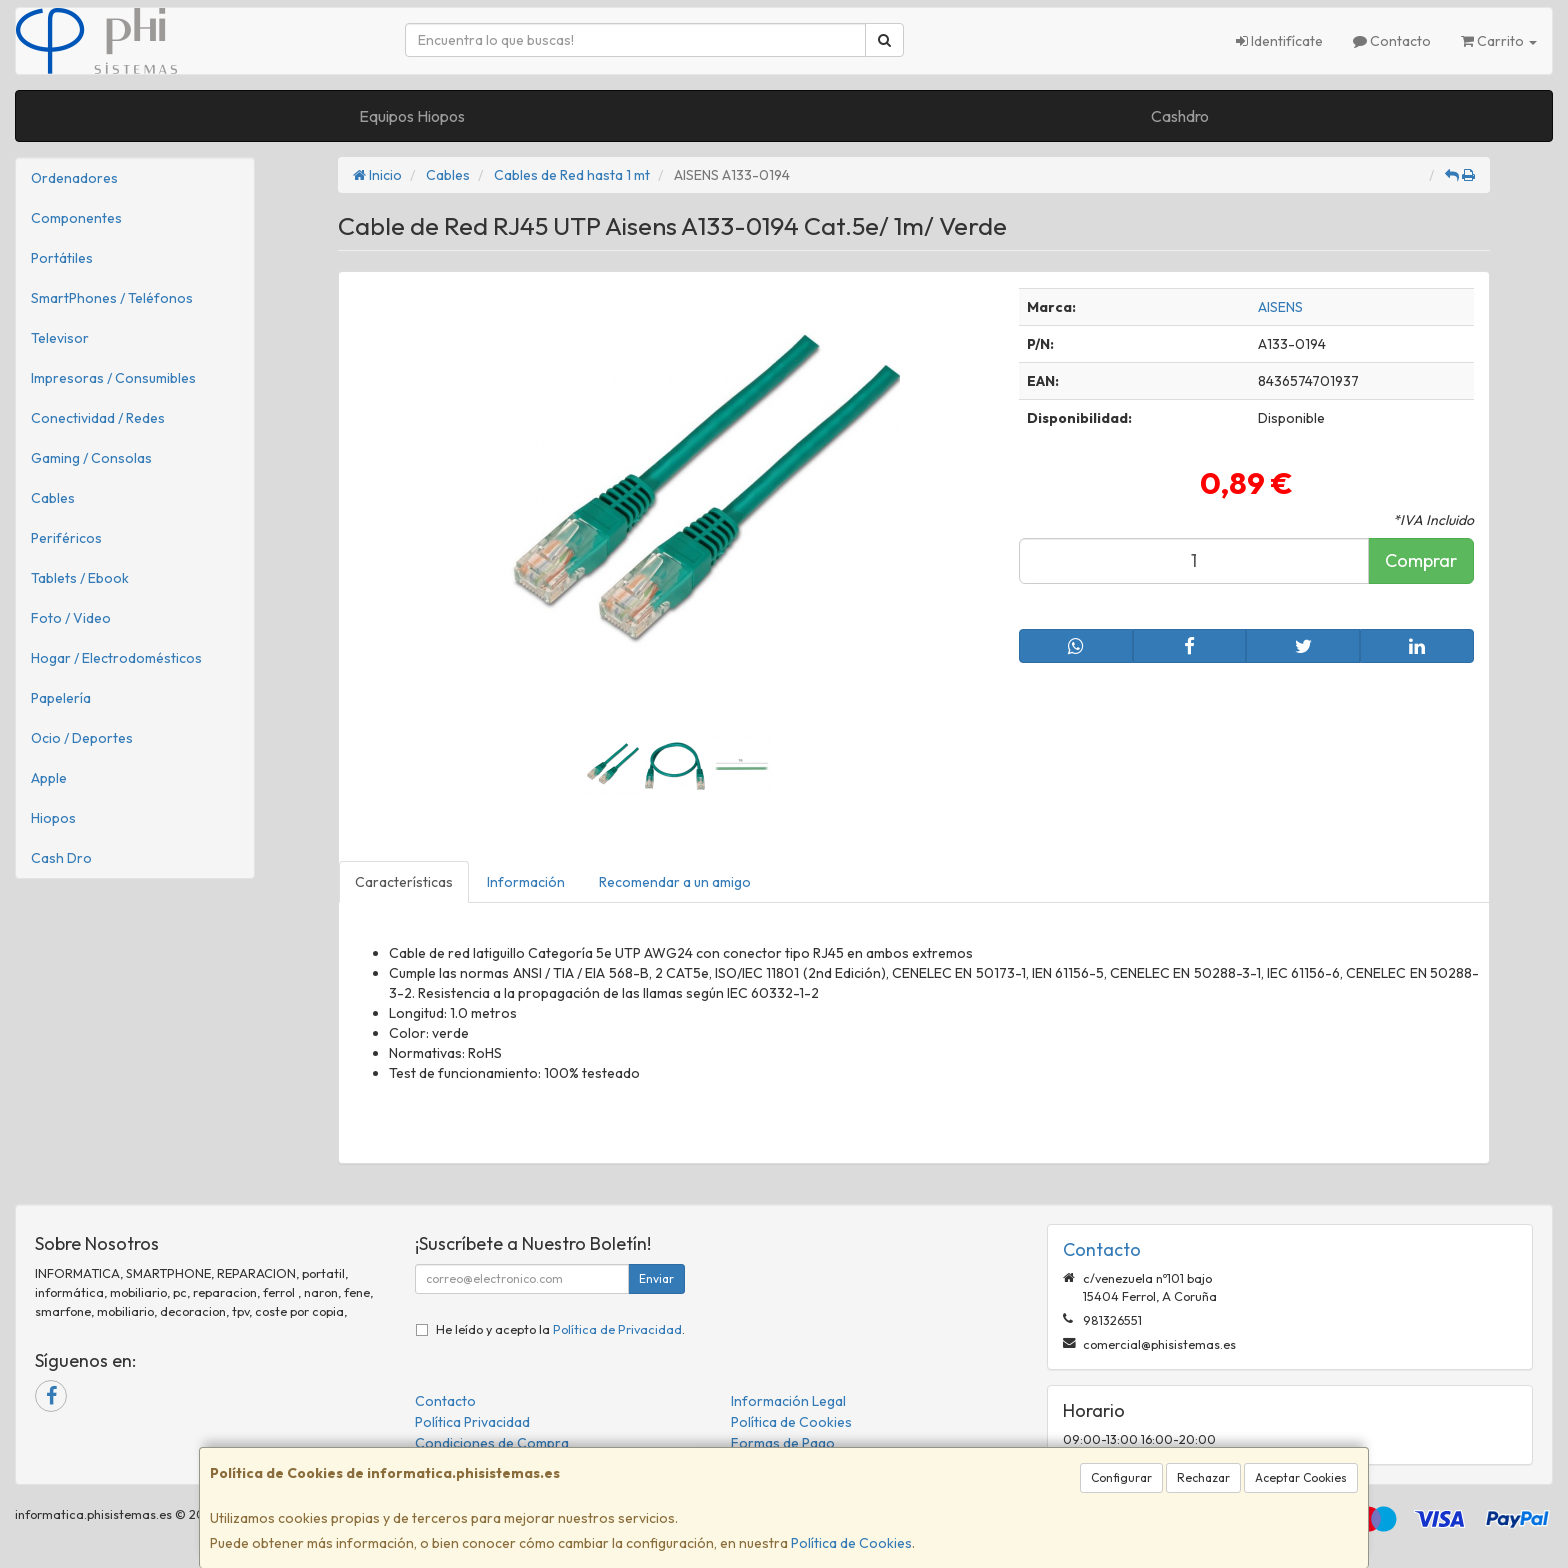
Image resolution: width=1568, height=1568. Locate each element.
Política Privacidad (472, 1422)
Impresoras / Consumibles (113, 378)
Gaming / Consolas (91, 458)
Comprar (1421, 560)
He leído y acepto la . (560, 1329)
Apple (49, 778)
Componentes (76, 218)
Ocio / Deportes (82, 738)
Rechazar (1203, 1477)
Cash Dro (61, 858)
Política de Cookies (851, 1543)
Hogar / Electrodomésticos (116, 658)
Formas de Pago (783, 1443)
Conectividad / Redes (98, 418)
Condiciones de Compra (492, 1443)
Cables (53, 498)
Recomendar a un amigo (675, 882)
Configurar (1121, 1477)
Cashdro (1180, 116)
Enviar (656, 1278)
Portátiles (62, 258)
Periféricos (66, 538)
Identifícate (1279, 41)
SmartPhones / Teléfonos (112, 298)
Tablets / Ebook (80, 578)
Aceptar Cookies (1301, 1477)
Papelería (61, 698)
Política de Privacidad (617, 1329)
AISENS (1280, 307)
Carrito (1499, 41)
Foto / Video (71, 618)
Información (526, 882)
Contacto (1392, 41)
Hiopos (53, 818)
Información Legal (788, 1401)
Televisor (60, 338)
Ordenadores (74, 178)
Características (404, 882)
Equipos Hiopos (412, 116)
